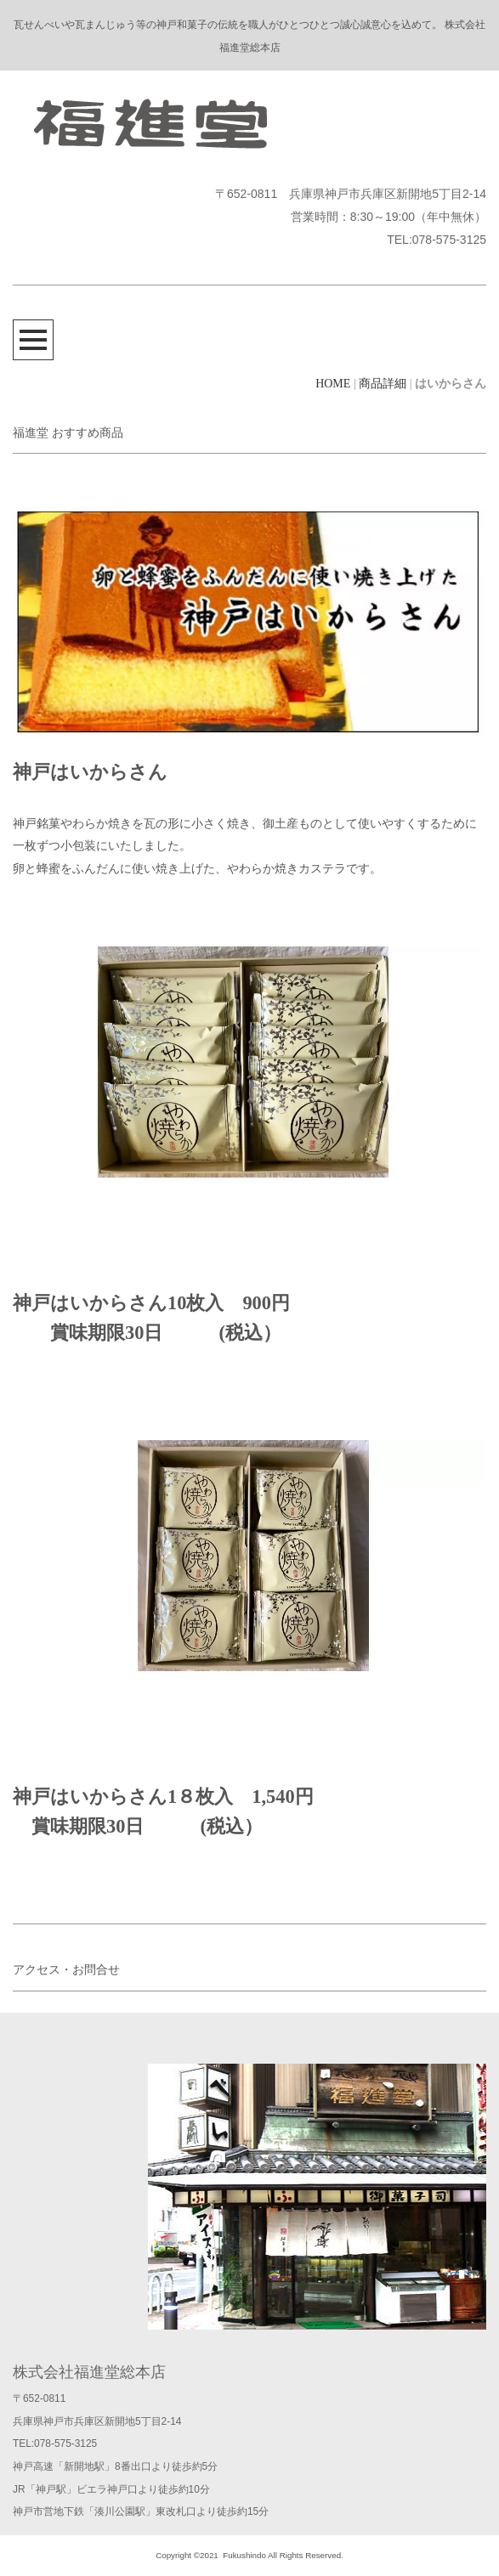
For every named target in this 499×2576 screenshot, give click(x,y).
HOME (332, 383)
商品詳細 (382, 383)
